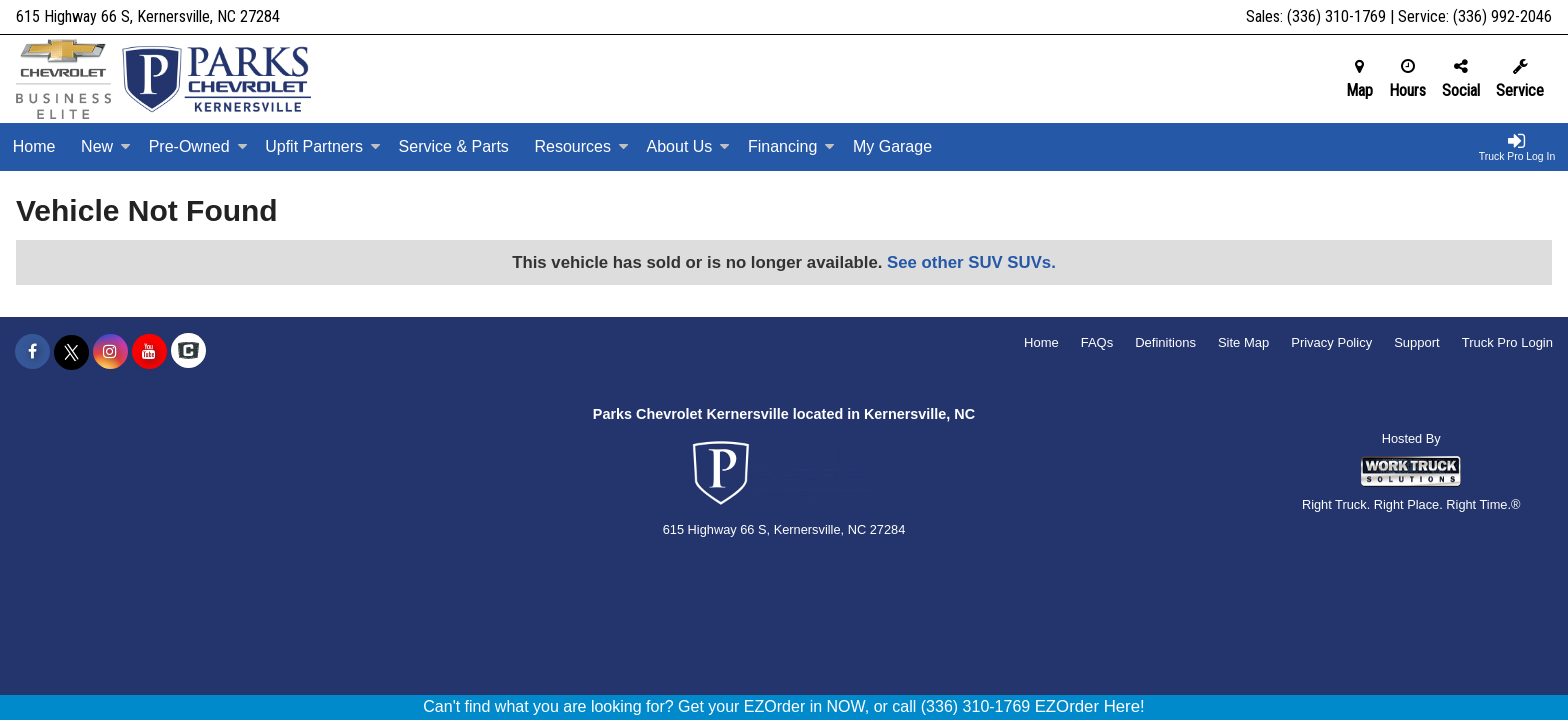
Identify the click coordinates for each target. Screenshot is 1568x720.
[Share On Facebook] (32, 352)
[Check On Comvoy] (188, 352)
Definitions (1165, 342)
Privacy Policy (1331, 342)
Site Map (1243, 342)
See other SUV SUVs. (971, 262)
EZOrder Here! (1090, 706)
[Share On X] (71, 352)
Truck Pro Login (1507, 342)
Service (1520, 79)
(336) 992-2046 (1502, 16)
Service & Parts (454, 146)
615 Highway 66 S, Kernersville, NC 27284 (148, 16)
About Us (689, 146)
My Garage (892, 146)
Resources (581, 146)
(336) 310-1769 (1336, 16)
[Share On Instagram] (110, 352)
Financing (791, 146)
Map (1359, 79)
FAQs (1097, 342)
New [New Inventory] (106, 146)
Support (1417, 342)
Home (34, 146)
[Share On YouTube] (149, 352)
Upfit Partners (323, 146)
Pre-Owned (198, 146)
